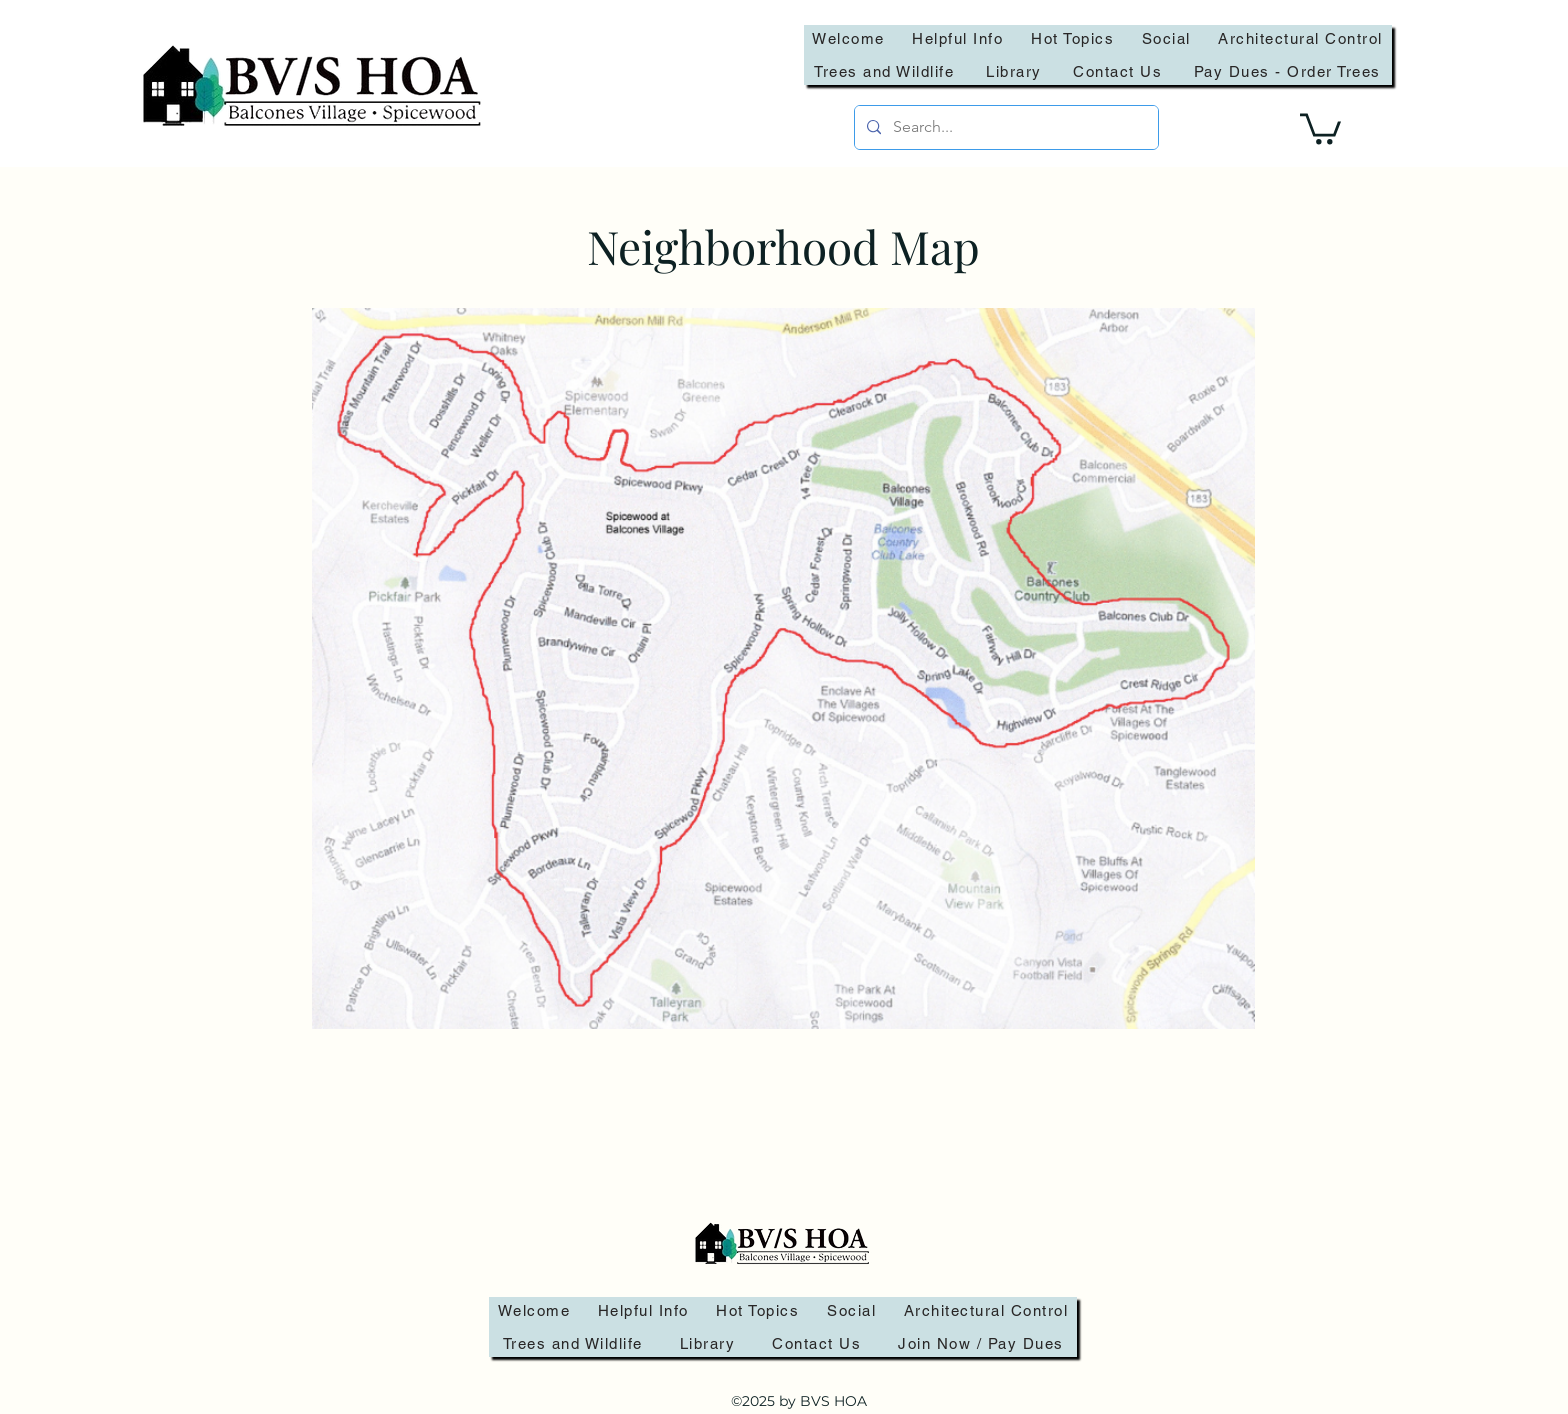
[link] (1320, 127)
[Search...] (1004, 127)
